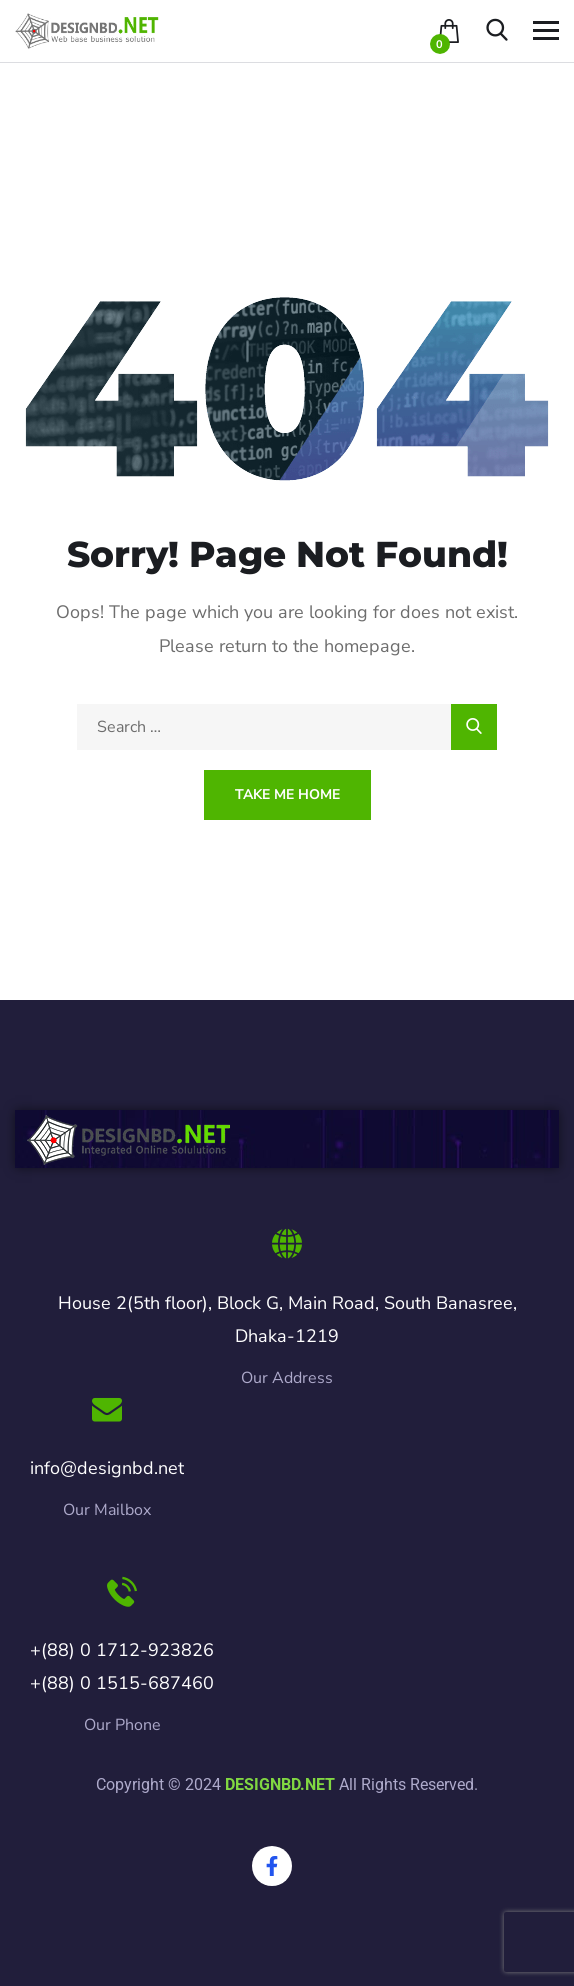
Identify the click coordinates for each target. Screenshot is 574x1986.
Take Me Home (287, 794)
